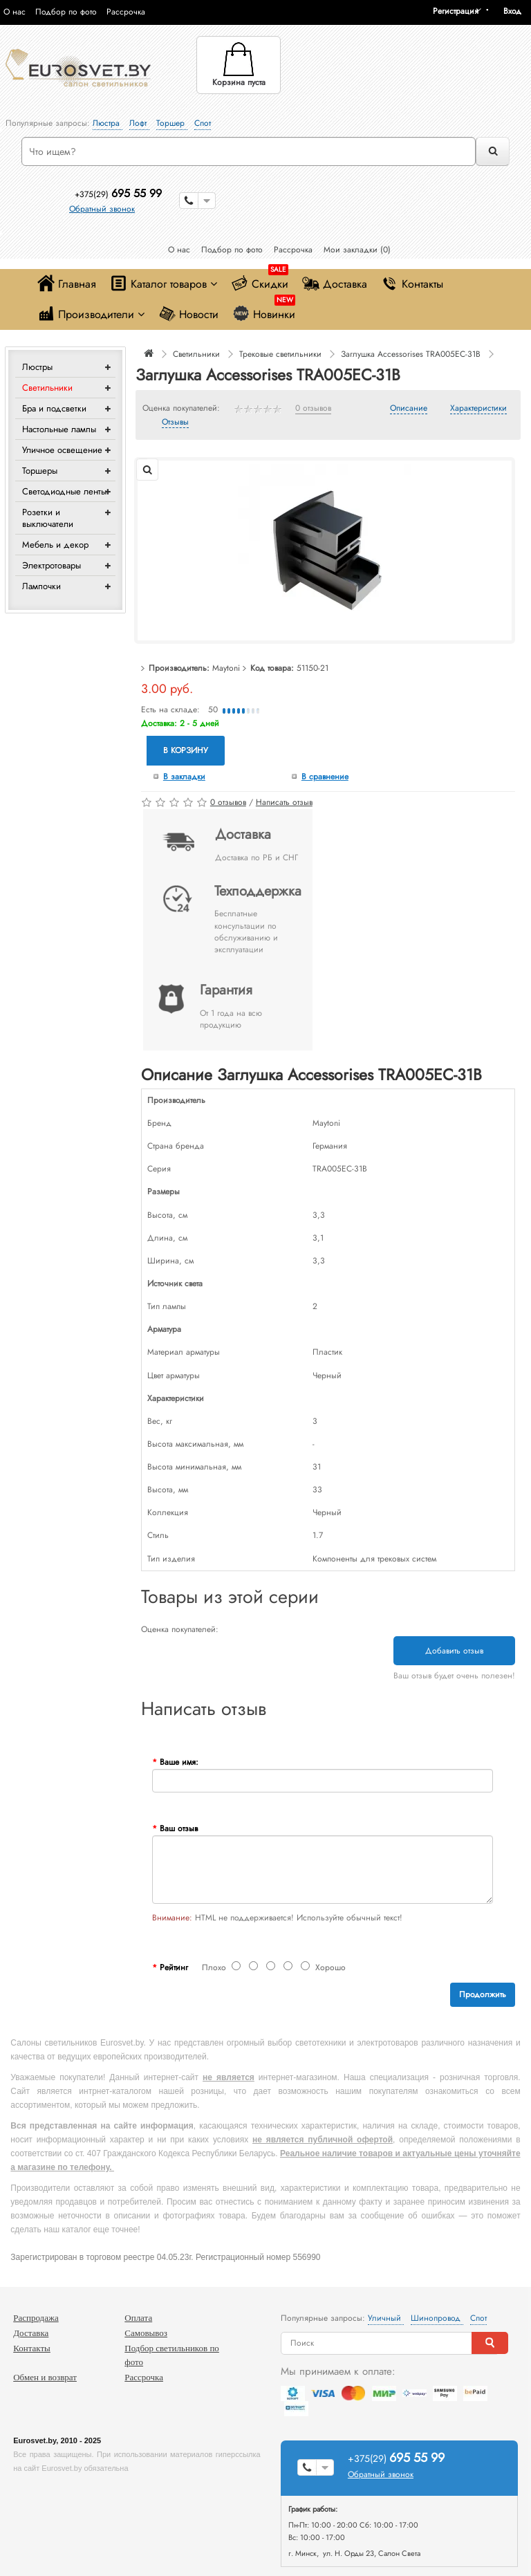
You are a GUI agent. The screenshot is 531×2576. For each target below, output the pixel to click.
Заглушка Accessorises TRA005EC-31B (411, 354)
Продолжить (482, 1994)
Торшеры (39, 470)
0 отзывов (313, 408)
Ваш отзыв (179, 1828)
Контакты (412, 283)
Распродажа (36, 2318)
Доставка (334, 283)
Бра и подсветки (54, 408)
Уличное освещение (62, 449)
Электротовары (51, 565)
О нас (14, 12)
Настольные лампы (59, 429)
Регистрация (455, 11)
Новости (188, 313)
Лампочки (41, 586)
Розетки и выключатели (47, 518)
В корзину (185, 750)
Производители (91, 313)
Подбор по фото (66, 12)
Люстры (37, 366)
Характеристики (478, 408)
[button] (517, 11)
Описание (408, 408)
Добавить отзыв (454, 1650)
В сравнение (324, 776)
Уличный (386, 2318)
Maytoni (226, 668)
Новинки (263, 310)
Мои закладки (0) (357, 249)
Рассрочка (125, 12)
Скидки (259, 280)
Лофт (139, 123)
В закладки (184, 776)
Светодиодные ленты (64, 491)
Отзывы (175, 422)
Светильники (47, 387)
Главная (66, 283)
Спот (202, 123)
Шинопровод (437, 2318)
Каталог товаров (163, 283)
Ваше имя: (179, 1762)
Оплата (138, 2318)
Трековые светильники (280, 354)
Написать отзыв (284, 802)
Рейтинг (174, 1967)
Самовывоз (145, 2333)
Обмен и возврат (45, 2377)
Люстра (107, 123)
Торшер (171, 123)
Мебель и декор (55, 544)
